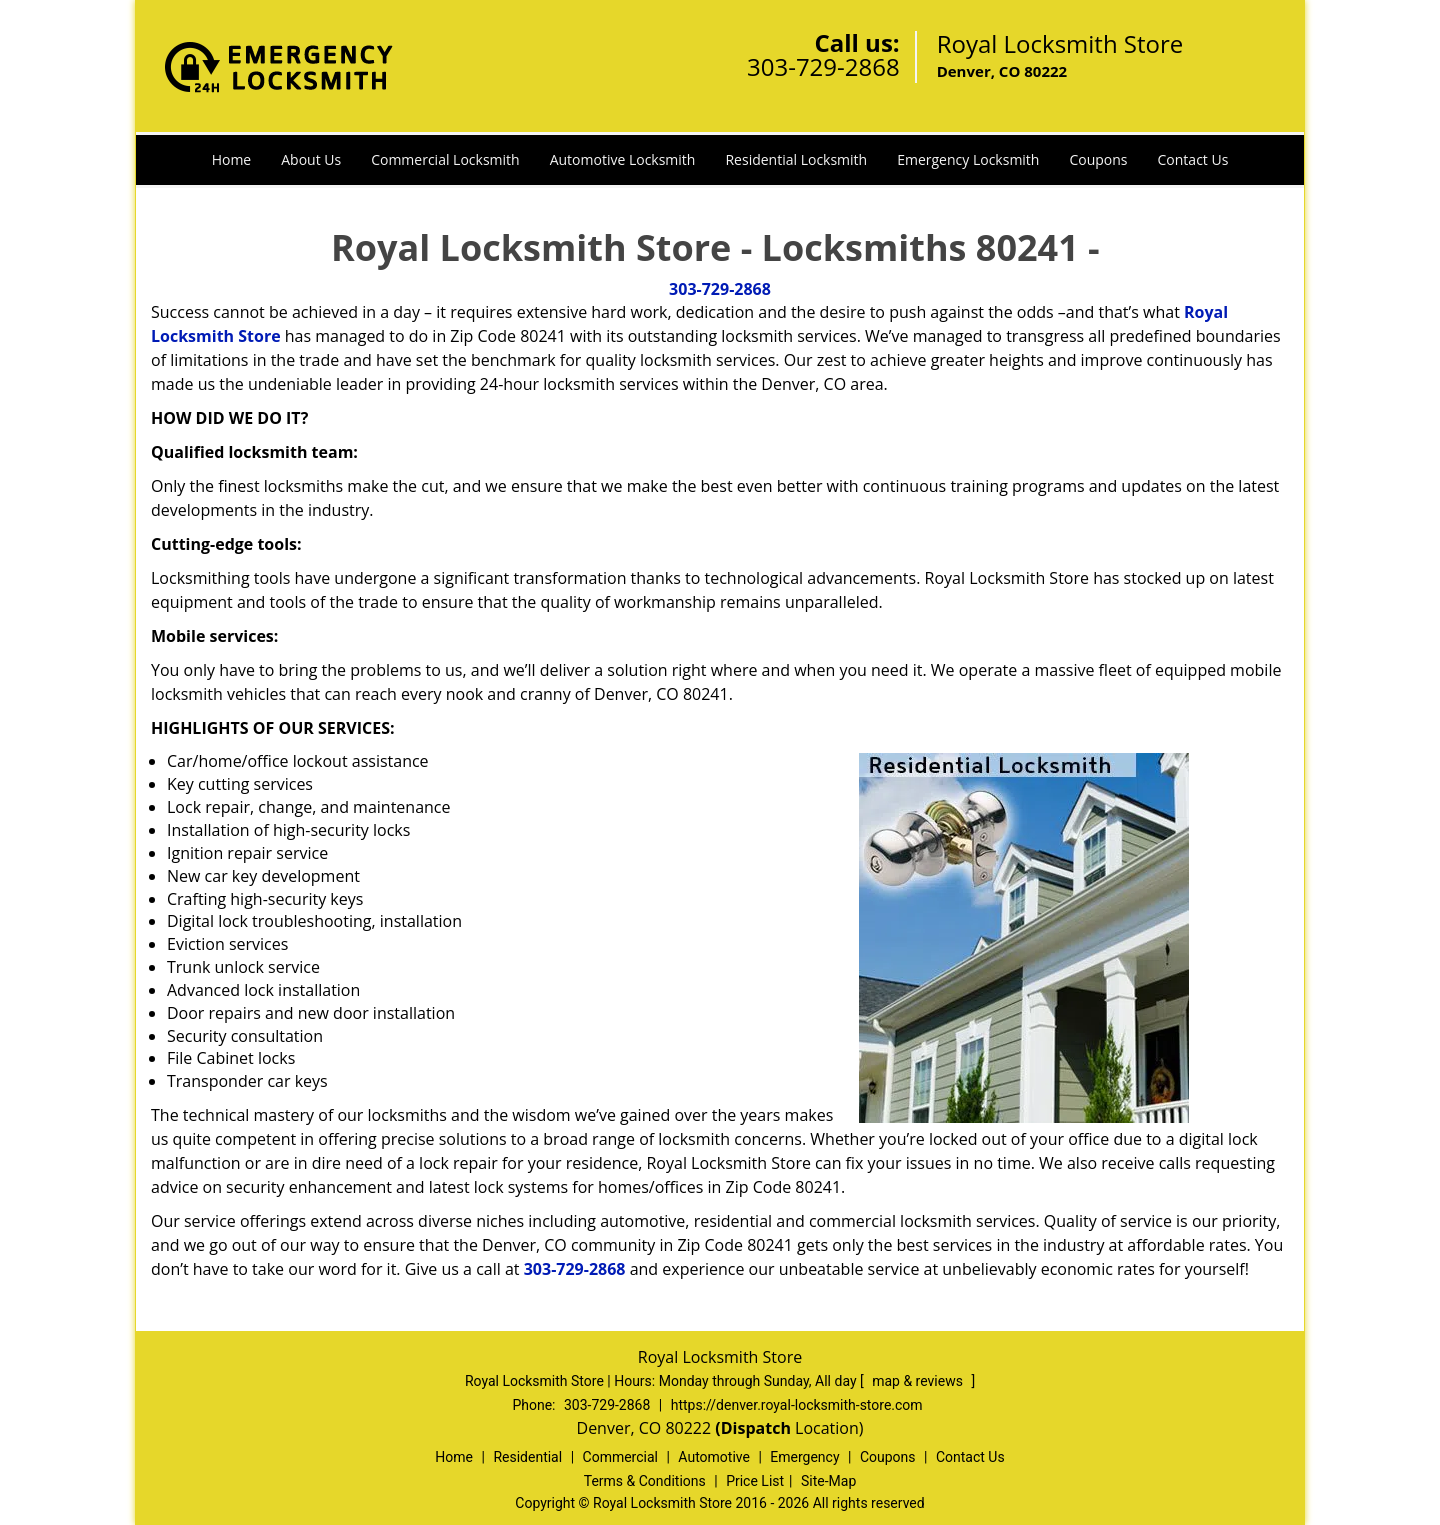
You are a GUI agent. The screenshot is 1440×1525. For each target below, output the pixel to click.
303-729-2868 (823, 66)
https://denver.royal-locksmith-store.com (797, 1405)
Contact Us (1193, 159)
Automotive (714, 1457)
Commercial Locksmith (445, 159)
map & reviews (919, 1381)
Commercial (620, 1457)
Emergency (804, 1457)
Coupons (1098, 159)
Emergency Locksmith (968, 159)
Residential (527, 1457)
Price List (755, 1481)
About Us (311, 159)
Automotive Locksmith (623, 159)
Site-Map (828, 1481)
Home (232, 159)
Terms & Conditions (645, 1481)
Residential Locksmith (796, 159)
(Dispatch (755, 1428)
